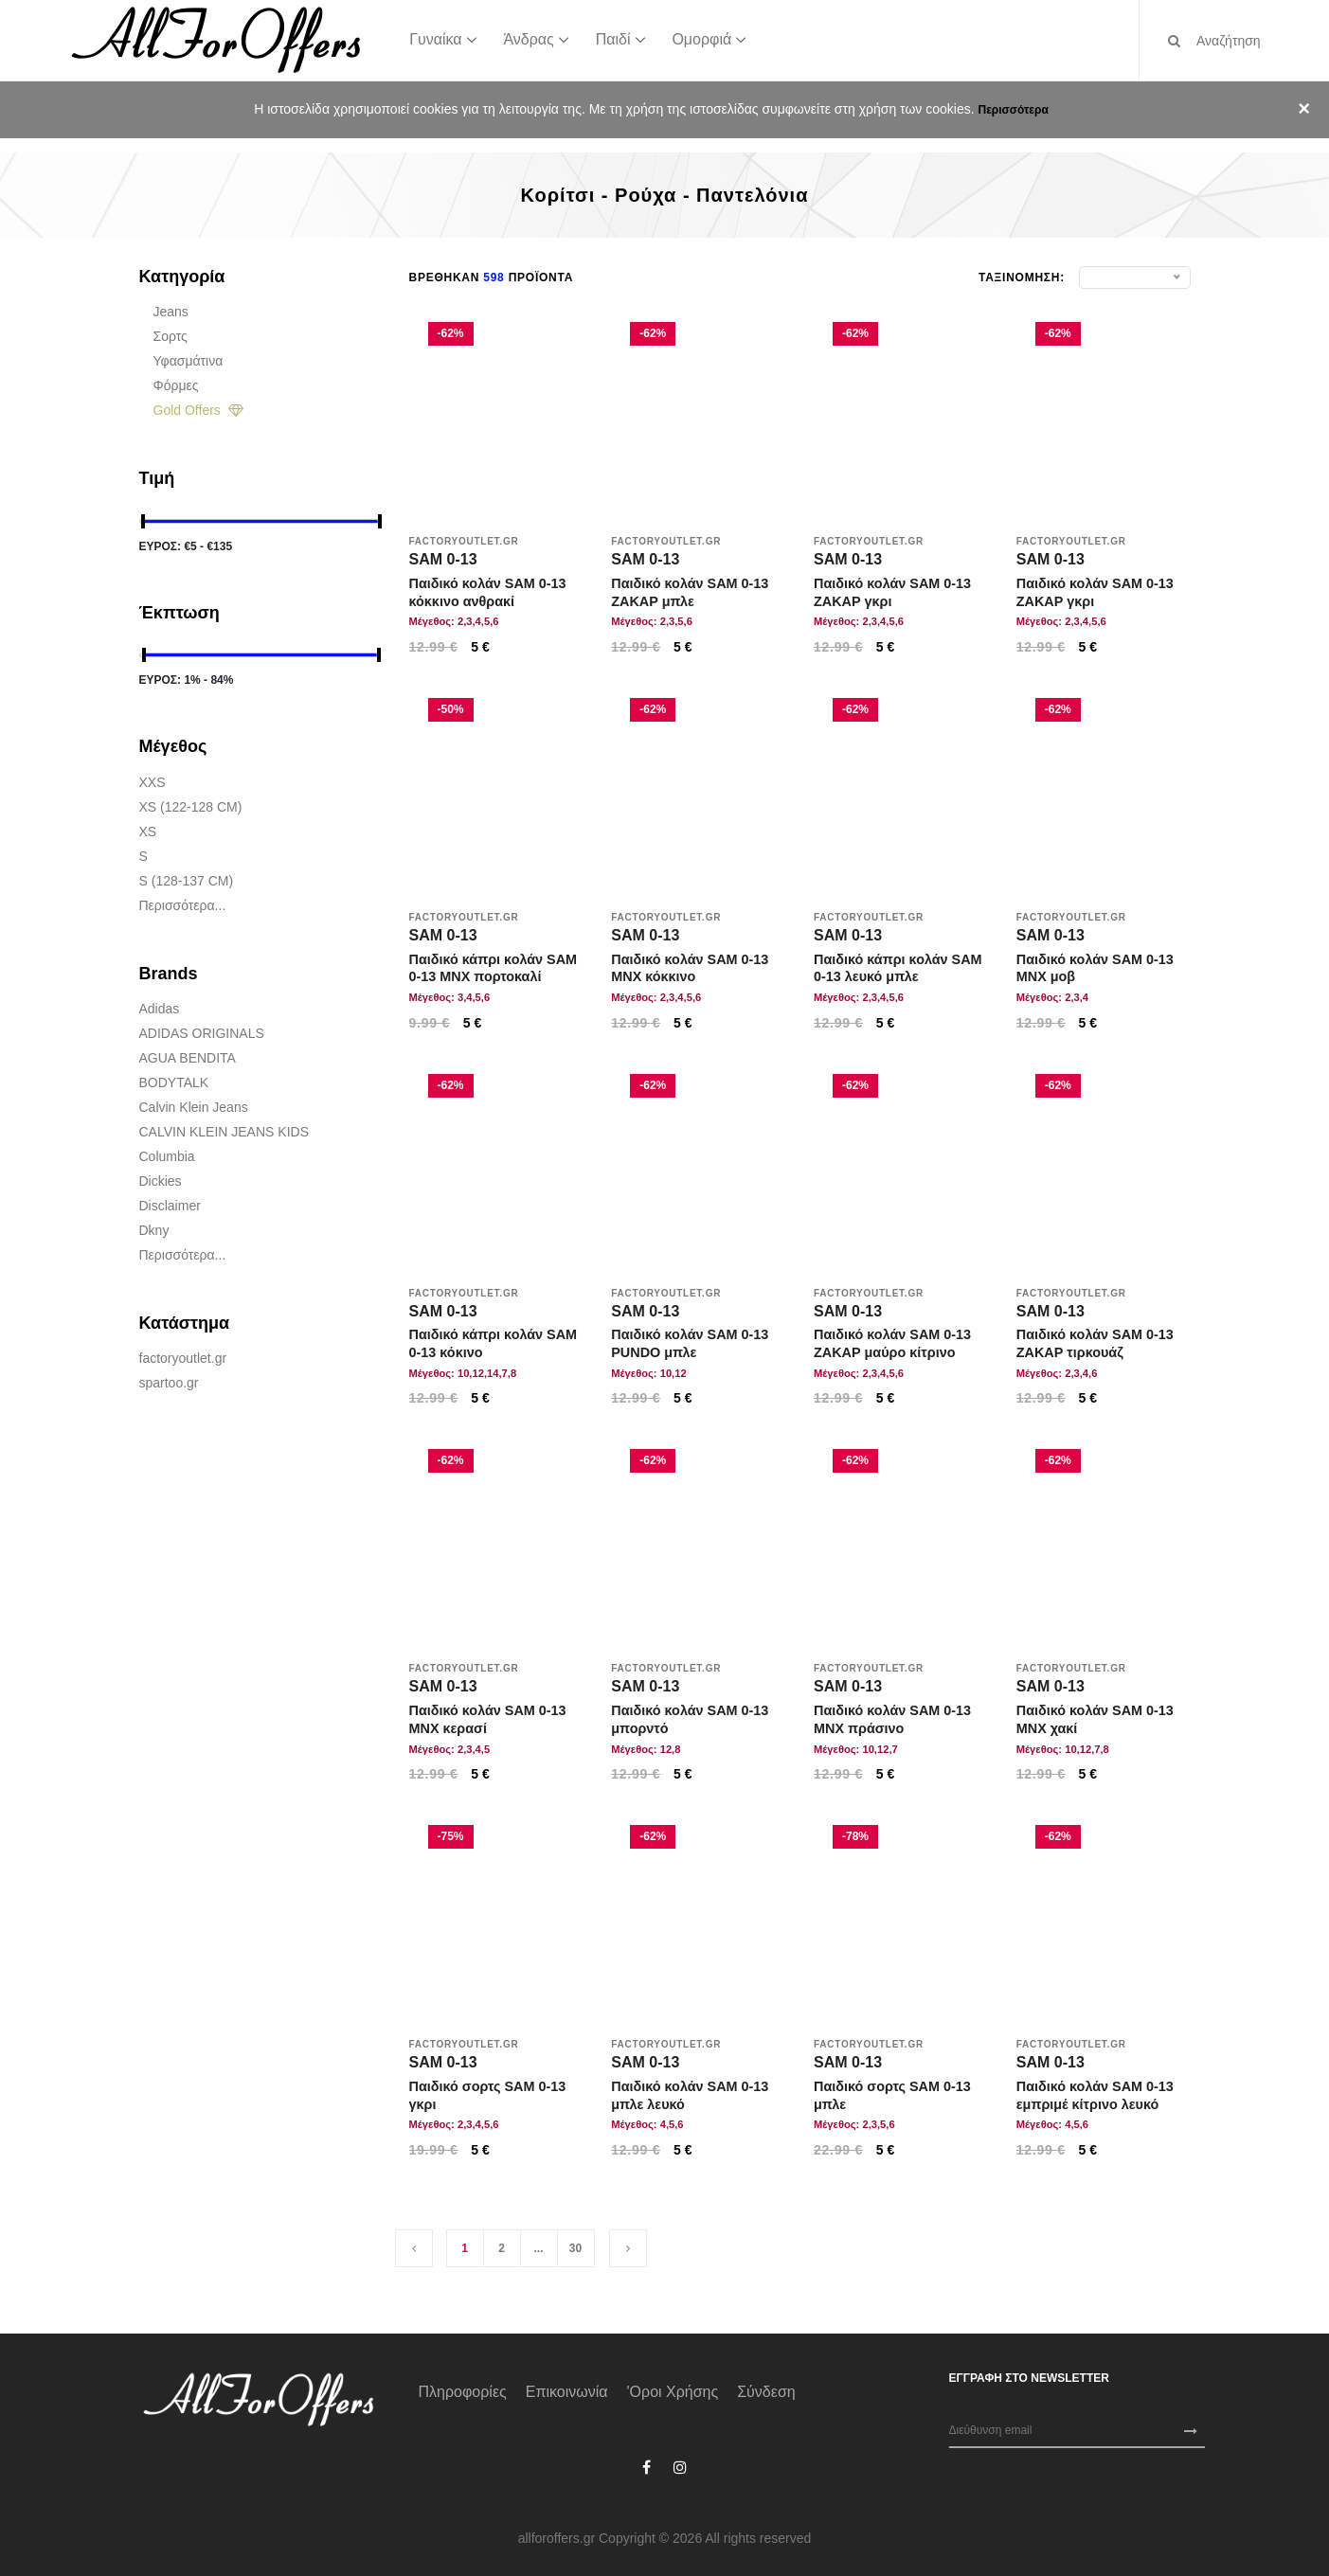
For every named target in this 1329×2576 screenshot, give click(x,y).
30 (575, 2248)
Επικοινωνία (567, 2392)
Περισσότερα (1013, 109)
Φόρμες (176, 385)
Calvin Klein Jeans (193, 1107)
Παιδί (613, 39)
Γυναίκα (435, 39)
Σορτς (170, 336)
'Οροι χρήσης (673, 2392)
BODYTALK (174, 1082)
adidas (159, 1008)
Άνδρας (528, 39)
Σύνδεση (766, 2392)
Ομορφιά (701, 39)
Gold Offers (198, 410)
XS (148, 831)
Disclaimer (170, 1205)
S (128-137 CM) (186, 880)
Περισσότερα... (182, 905)
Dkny (154, 1230)
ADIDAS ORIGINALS (201, 1033)
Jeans (171, 311)
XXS (152, 782)
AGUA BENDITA (187, 1057)
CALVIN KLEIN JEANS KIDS (224, 1131)
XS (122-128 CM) (190, 806)
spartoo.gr (169, 1382)
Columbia (167, 1156)
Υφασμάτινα (188, 360)
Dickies (160, 1181)
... (538, 2248)
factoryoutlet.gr (183, 1358)
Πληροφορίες (463, 2392)
